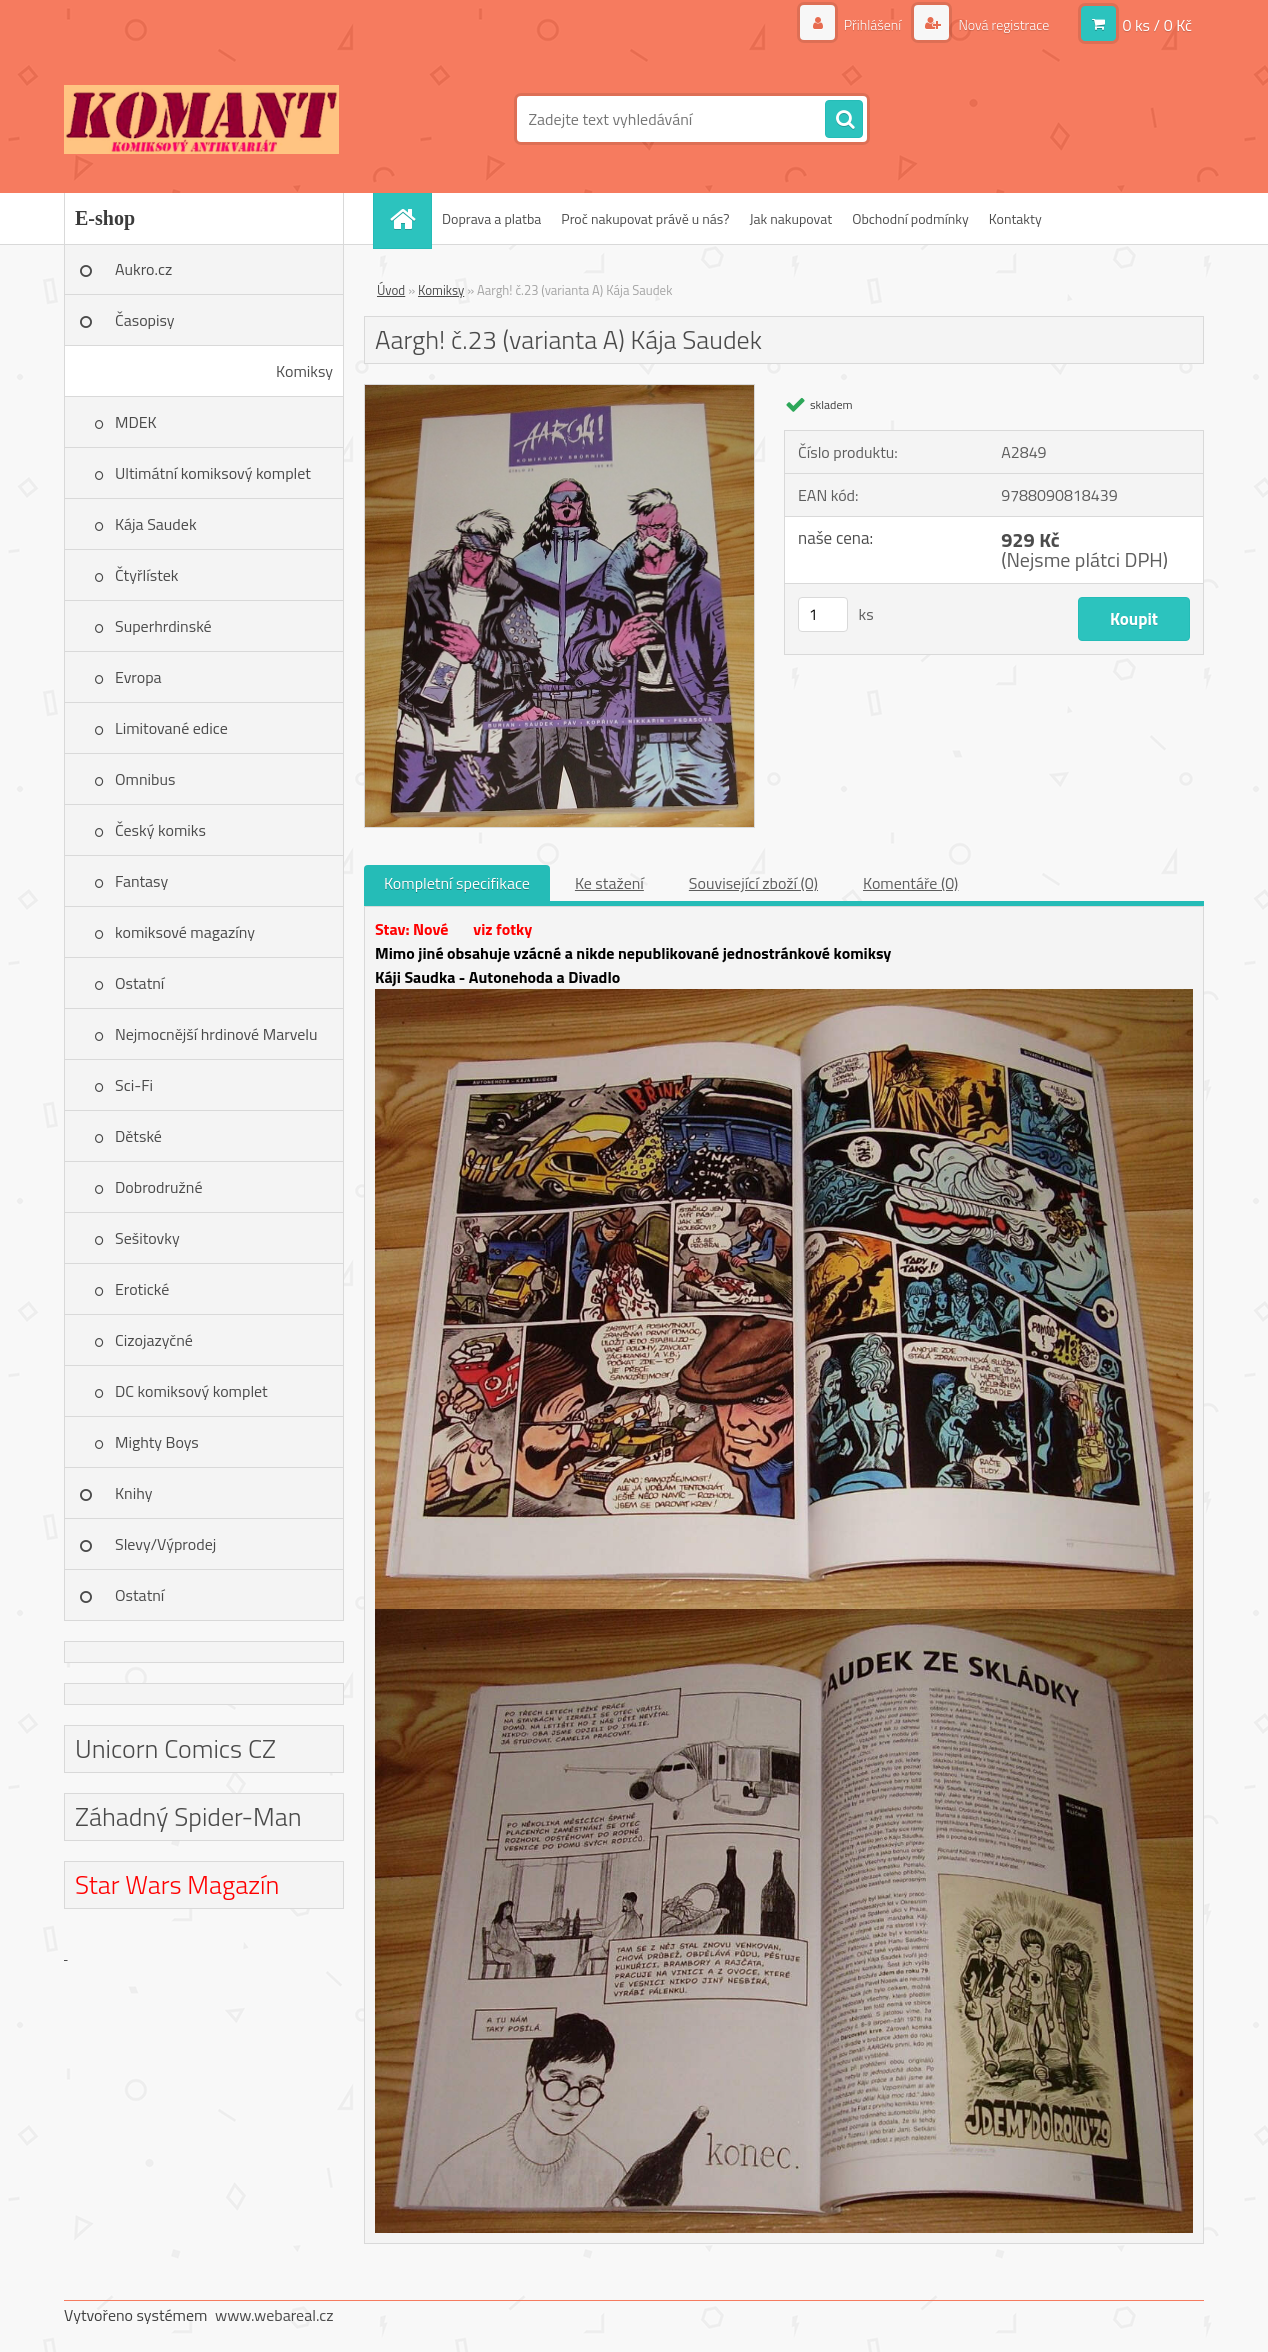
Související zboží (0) (753, 883)
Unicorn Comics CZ (175, 1748)
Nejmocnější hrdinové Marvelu (216, 1034)
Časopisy (145, 320)
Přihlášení (873, 24)
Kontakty (1015, 218)
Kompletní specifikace (457, 883)
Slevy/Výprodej (165, 1544)
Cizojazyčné (154, 1340)
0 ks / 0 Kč (1157, 25)
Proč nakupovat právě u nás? (645, 218)
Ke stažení (609, 883)
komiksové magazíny (185, 932)
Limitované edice (171, 728)
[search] (844, 120)
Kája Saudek (156, 524)
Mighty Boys (157, 1442)
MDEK (136, 422)
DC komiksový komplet (191, 1391)
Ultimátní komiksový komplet (213, 473)
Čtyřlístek (147, 575)
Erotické (142, 1289)
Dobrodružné (158, 1187)
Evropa (138, 677)
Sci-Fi (134, 1085)
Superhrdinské (163, 626)
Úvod (391, 290)
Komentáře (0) (910, 883)
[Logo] (201, 119)
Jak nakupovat (790, 218)
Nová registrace (1002, 24)
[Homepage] (409, 218)
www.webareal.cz (274, 2315)
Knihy (133, 1493)
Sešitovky (147, 1238)
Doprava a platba (491, 218)
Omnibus (145, 779)
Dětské (138, 1136)
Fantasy (141, 881)
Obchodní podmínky (910, 218)
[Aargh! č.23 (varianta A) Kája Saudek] (559, 393)
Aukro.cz (143, 269)
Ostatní (139, 983)
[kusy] (823, 614)
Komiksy (304, 371)
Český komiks (160, 830)
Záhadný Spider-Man (188, 1816)
